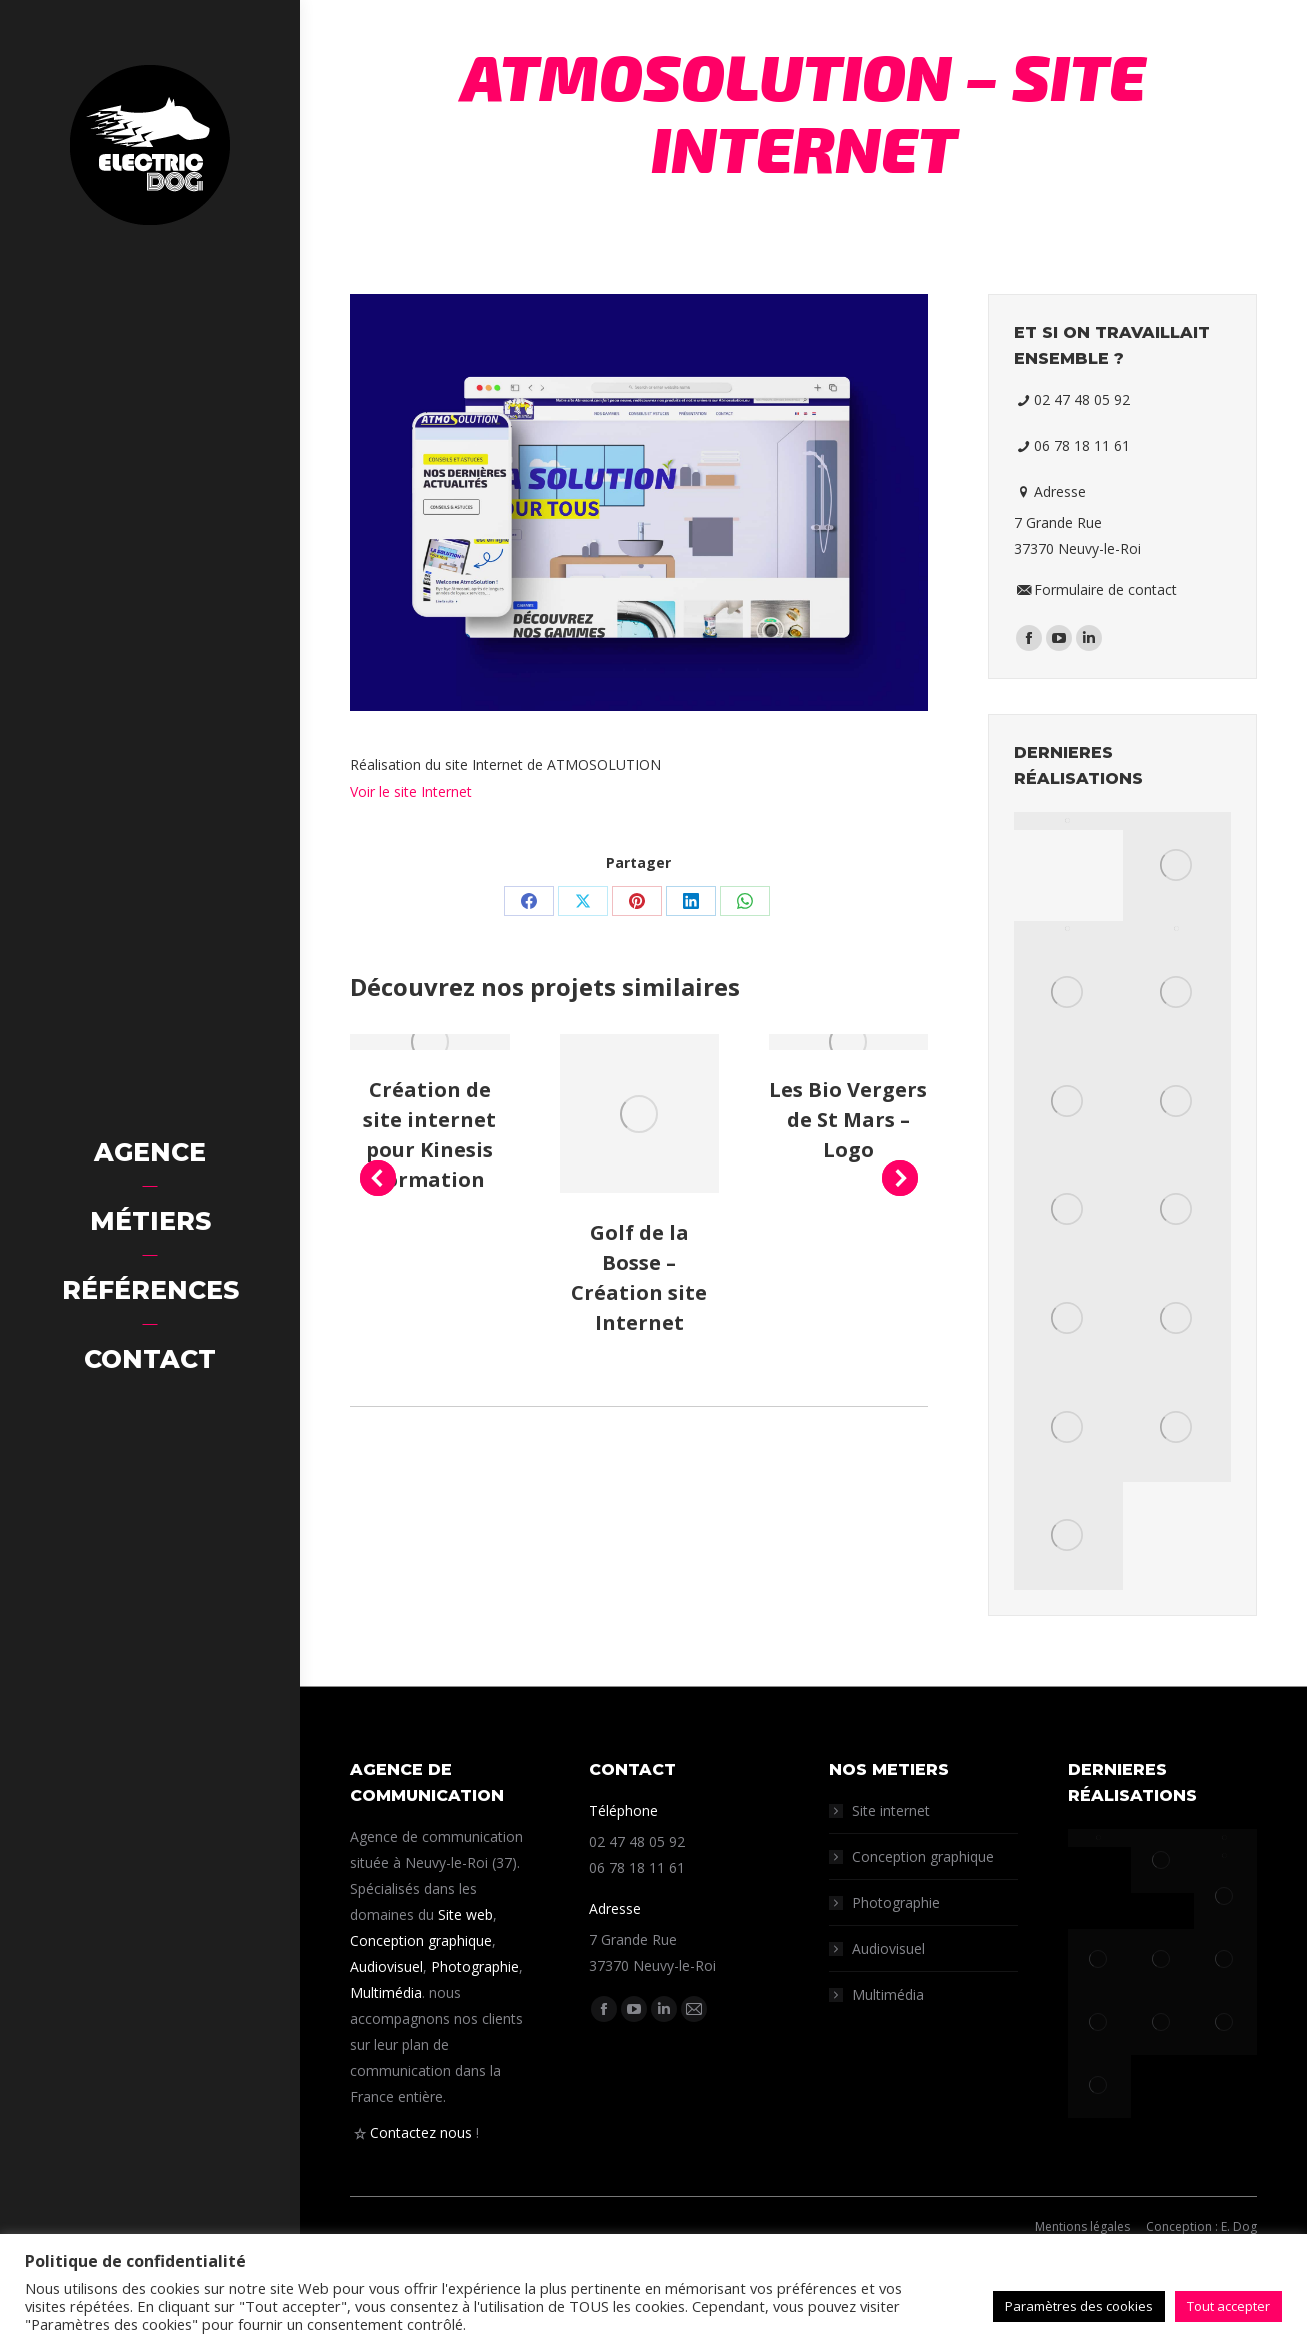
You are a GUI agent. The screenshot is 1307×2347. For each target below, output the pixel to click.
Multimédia (386, 1992)
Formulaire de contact (1104, 589)
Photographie (475, 1966)
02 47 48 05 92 (1081, 399)
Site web (465, 1914)
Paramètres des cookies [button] (1079, 2306)
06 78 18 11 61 (1081, 445)
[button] (378, 1178)
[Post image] (429, 1042)
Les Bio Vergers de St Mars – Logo (848, 1119)
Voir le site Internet (411, 791)
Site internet (891, 1810)
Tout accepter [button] (1228, 2306)
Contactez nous (421, 2132)
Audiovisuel (386, 1966)
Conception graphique (421, 1940)
